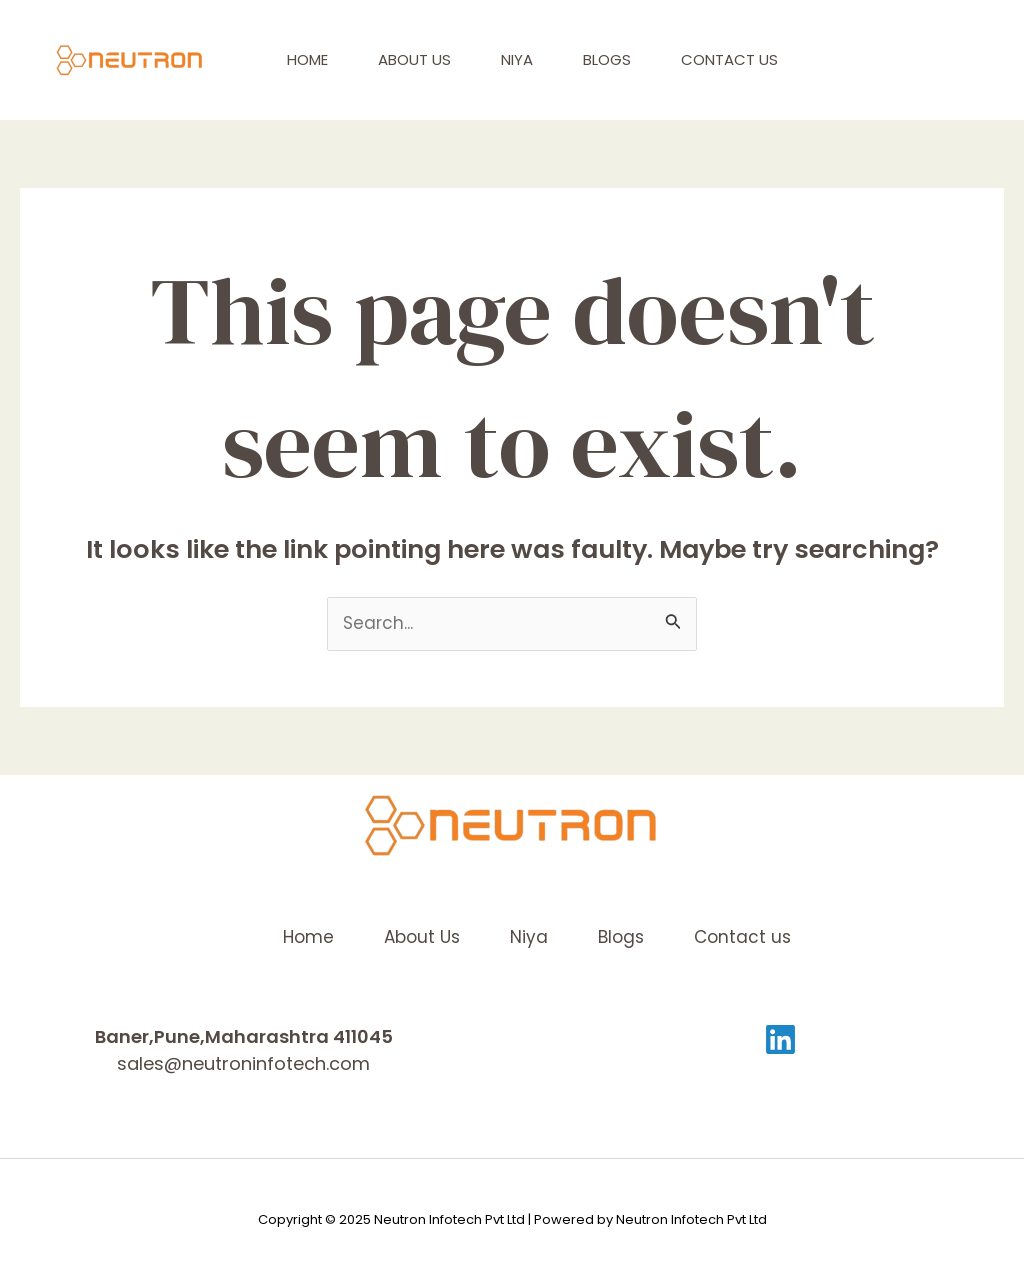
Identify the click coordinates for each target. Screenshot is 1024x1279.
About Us (414, 59)
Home (307, 59)
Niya (517, 59)
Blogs (607, 59)
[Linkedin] (780, 1039)
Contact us (729, 59)
